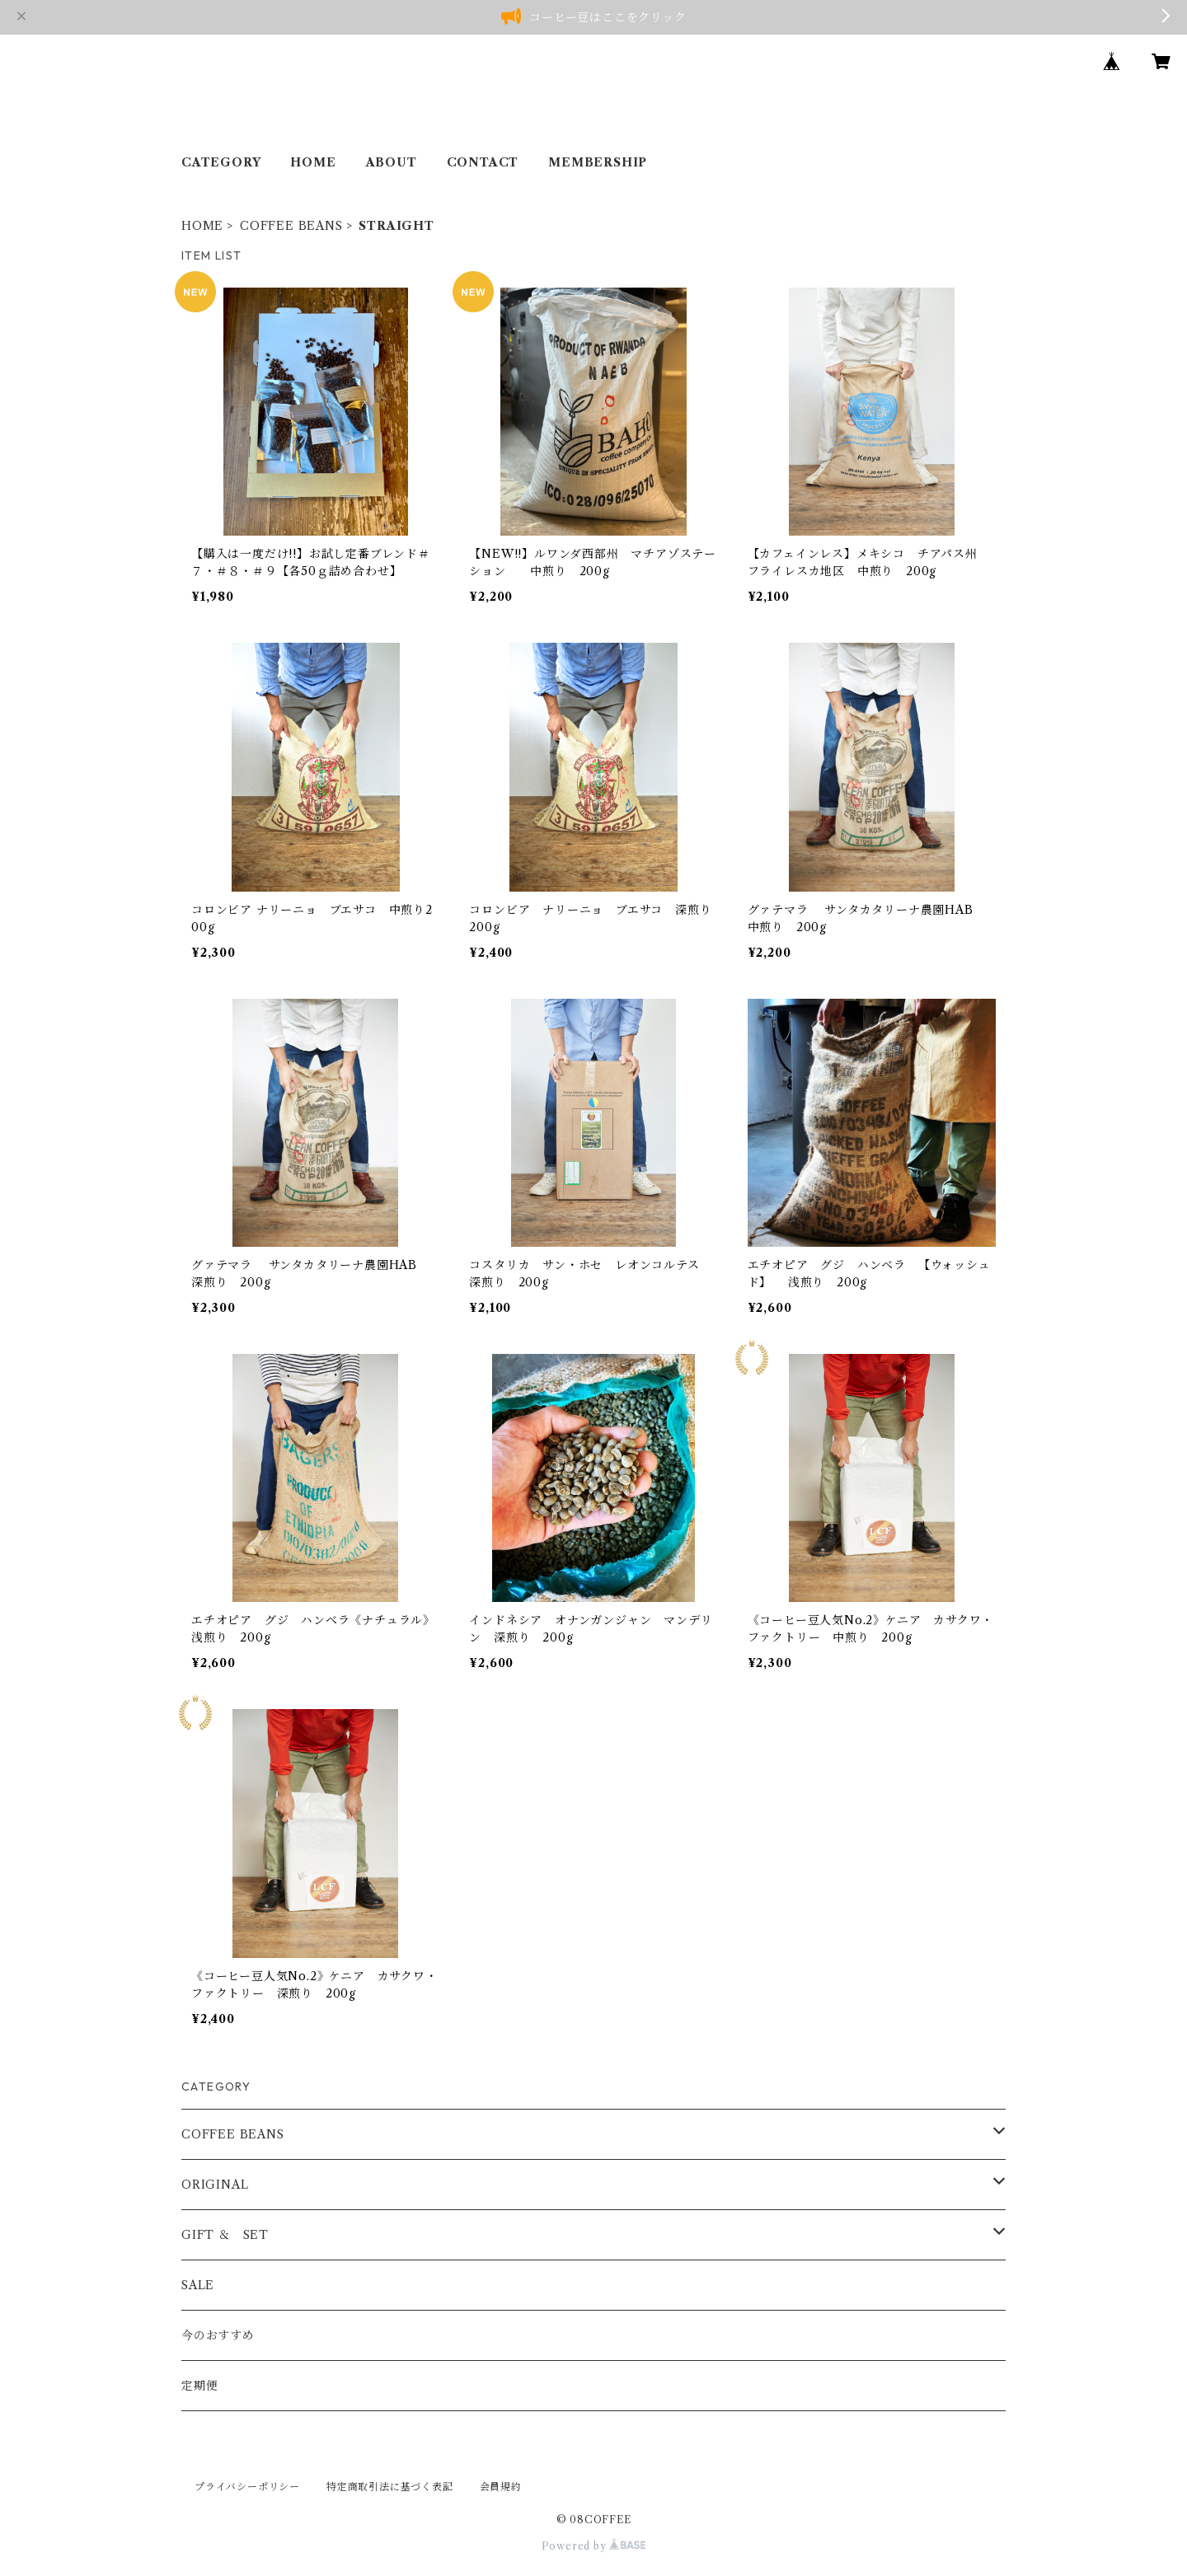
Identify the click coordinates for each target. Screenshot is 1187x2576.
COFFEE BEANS (291, 225)
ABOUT (391, 162)
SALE (197, 2285)
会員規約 (501, 2486)
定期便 (199, 2385)
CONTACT (483, 162)
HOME (312, 162)
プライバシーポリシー (247, 2486)
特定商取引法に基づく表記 (389, 2486)
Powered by (594, 2546)
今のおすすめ (218, 2335)
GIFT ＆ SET (225, 2234)
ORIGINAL (214, 2184)
